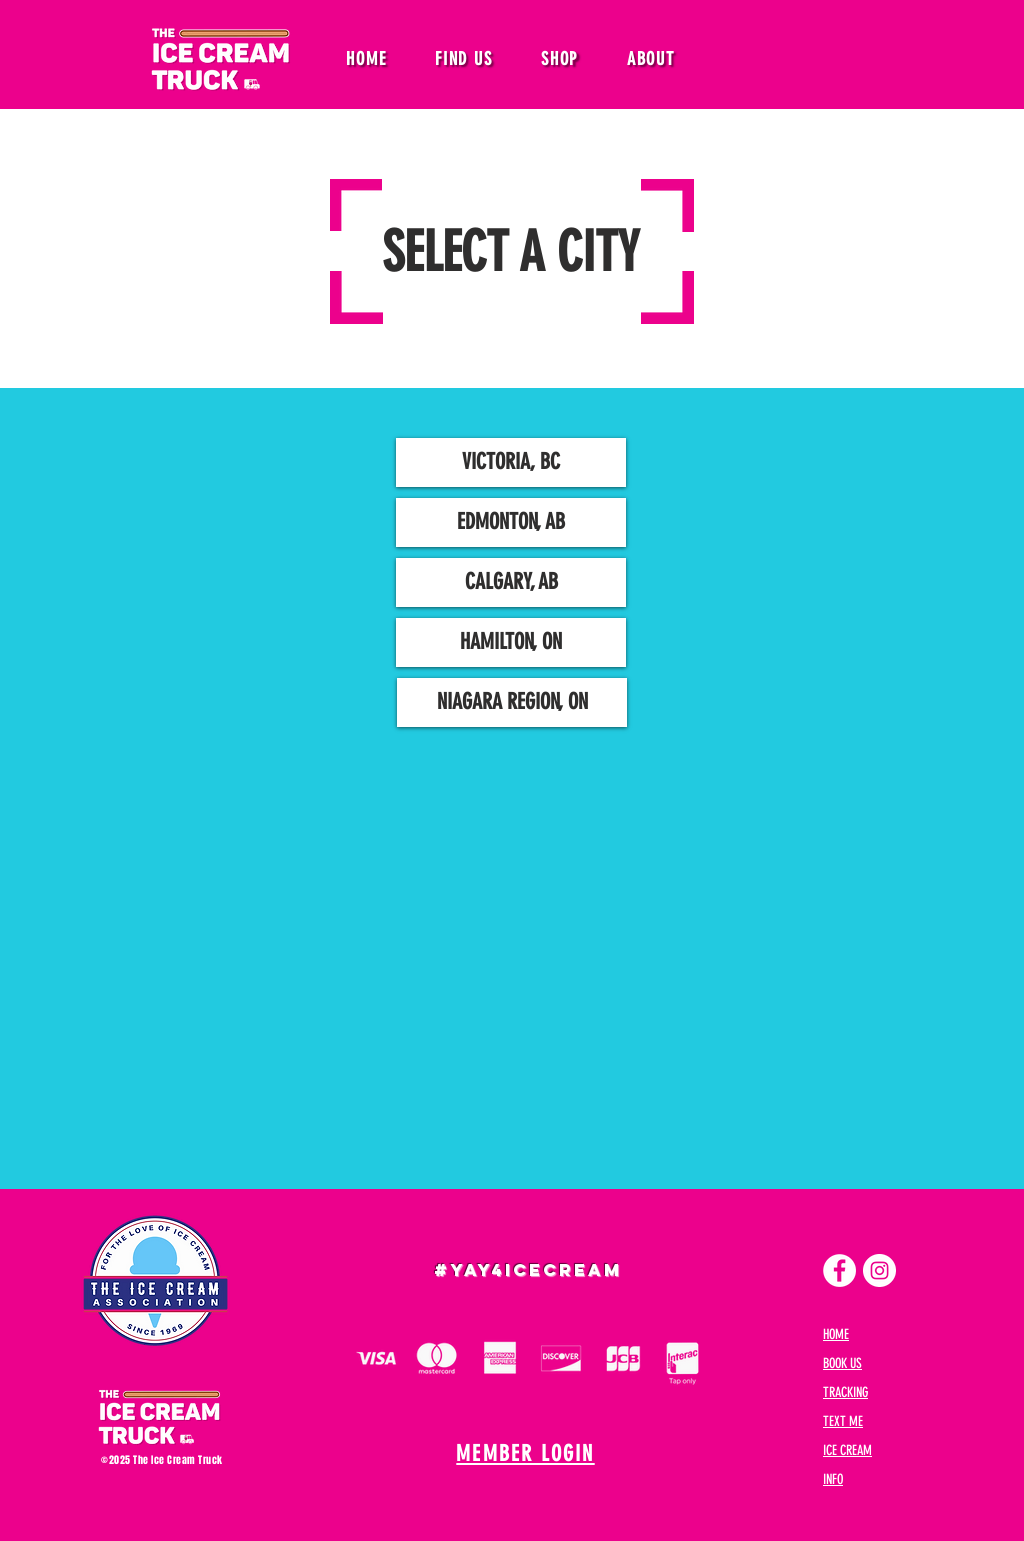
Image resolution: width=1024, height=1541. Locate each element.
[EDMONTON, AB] (511, 522)
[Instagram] (879, 1270)
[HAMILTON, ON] (511, 642)
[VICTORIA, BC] (511, 462)
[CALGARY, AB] (511, 582)
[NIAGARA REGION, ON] (512, 702)
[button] (464, 59)
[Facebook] (839, 1270)
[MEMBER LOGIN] (527, 1453)
